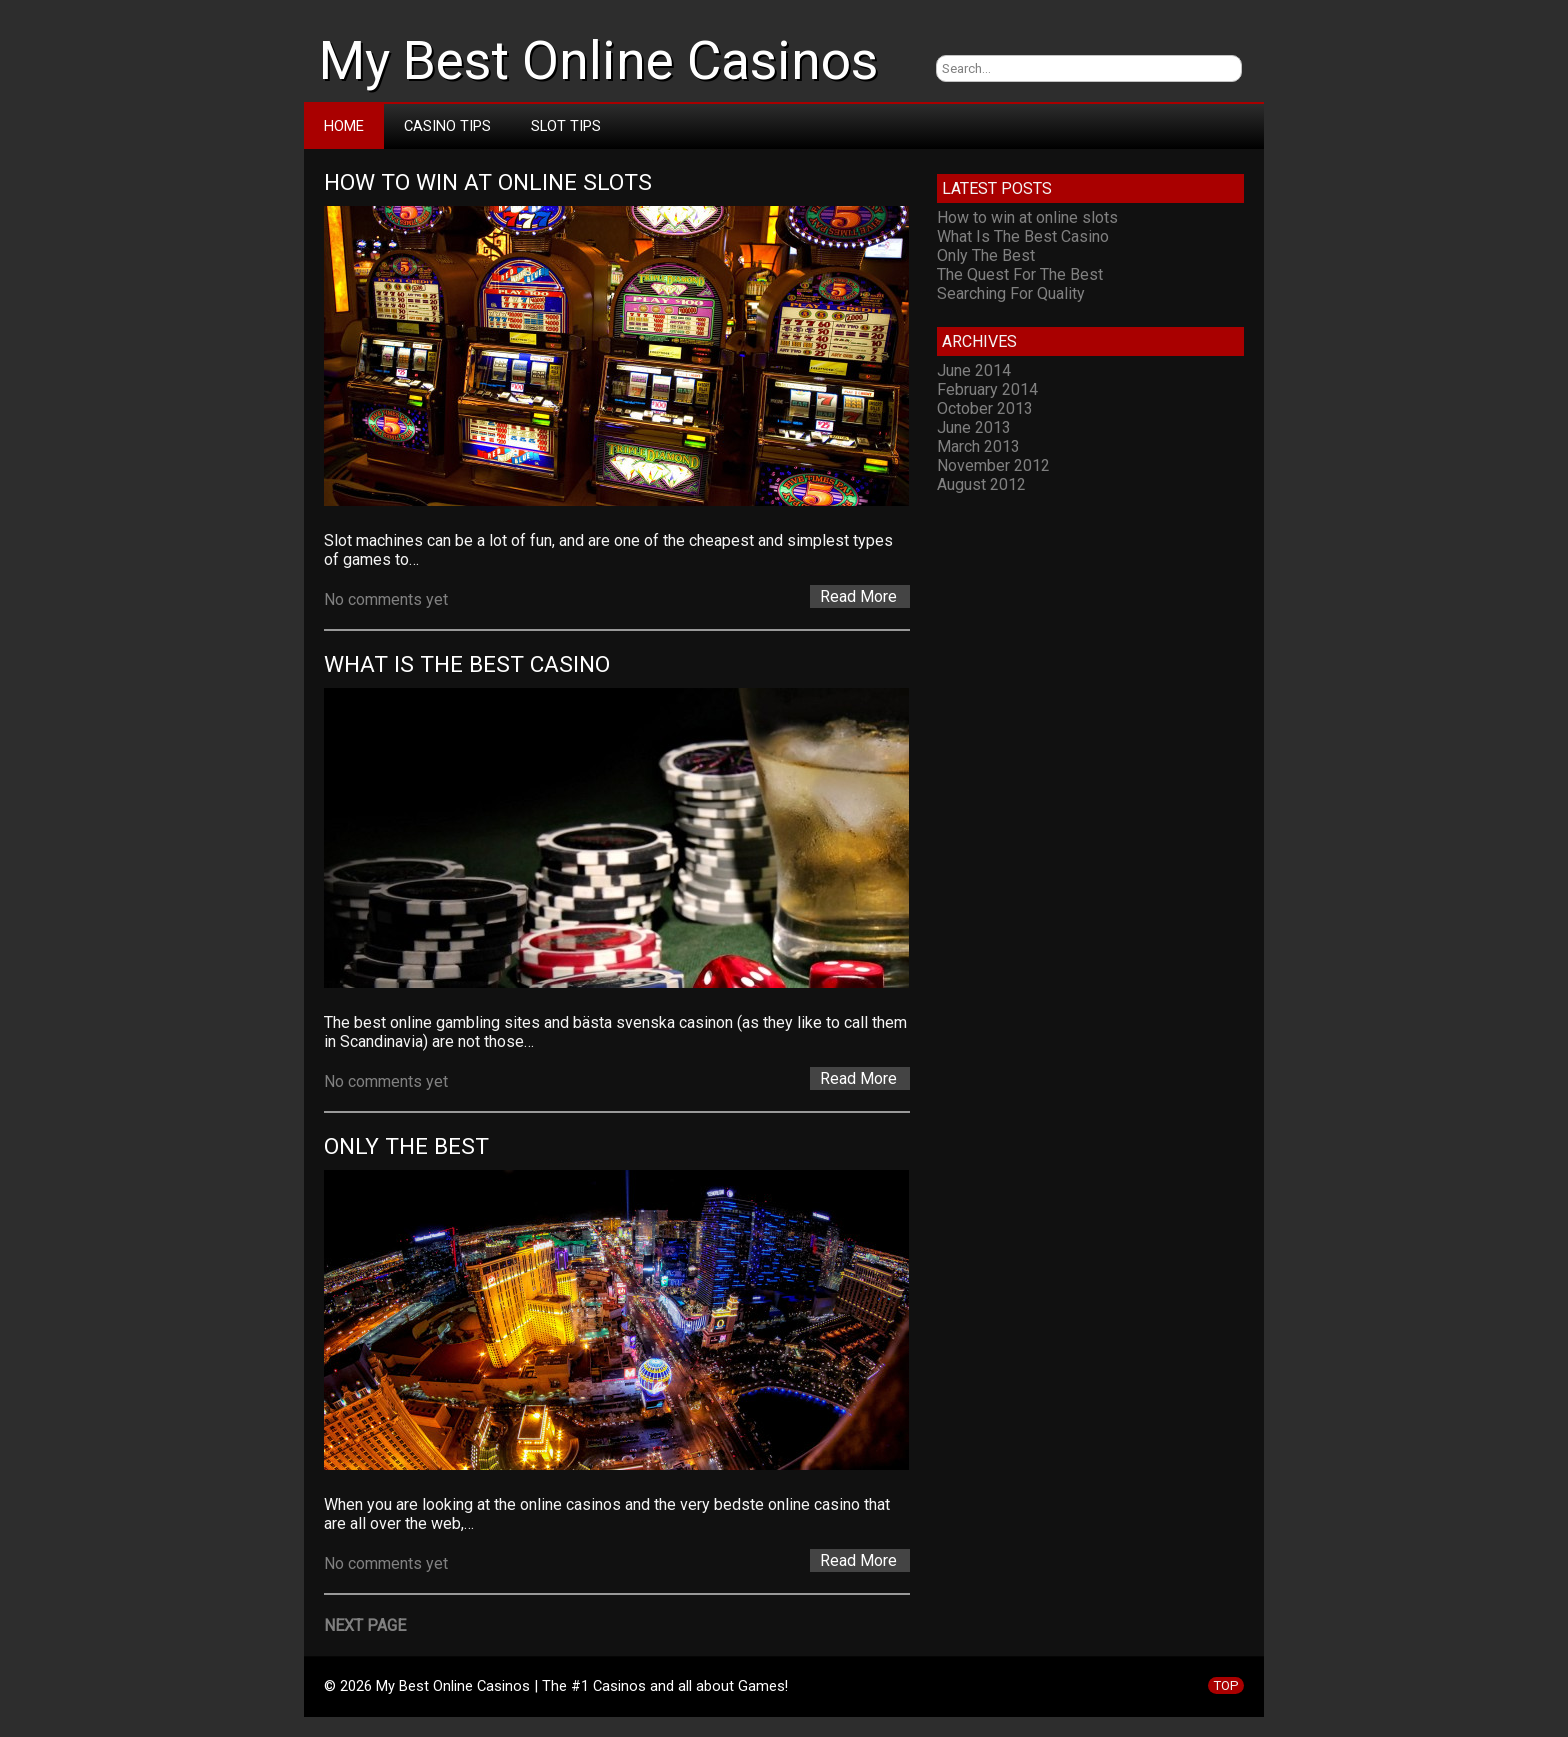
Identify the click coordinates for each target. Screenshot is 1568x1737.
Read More (858, 596)
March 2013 (978, 446)
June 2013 (974, 427)
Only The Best (406, 1146)
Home (344, 126)
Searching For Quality (1011, 293)
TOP (1226, 1685)
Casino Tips (447, 126)
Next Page (365, 1625)
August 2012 (981, 484)
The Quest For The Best (1020, 274)
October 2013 (985, 408)
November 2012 (993, 465)
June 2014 (974, 370)
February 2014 (987, 389)
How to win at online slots (488, 182)
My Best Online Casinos (598, 61)
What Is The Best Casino (467, 664)
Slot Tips (566, 126)
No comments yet (386, 599)
